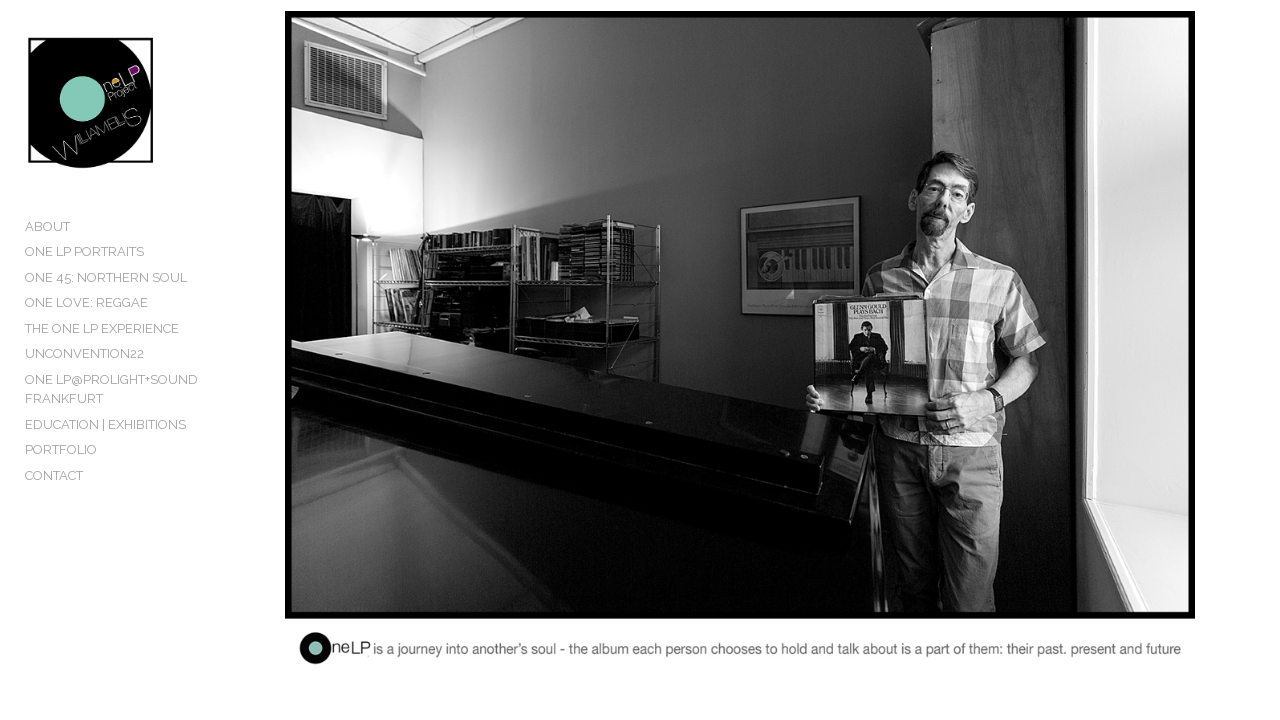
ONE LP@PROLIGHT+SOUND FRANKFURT (111, 421)
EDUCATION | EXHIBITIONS (105, 456)
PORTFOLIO (61, 482)
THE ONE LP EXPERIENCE (102, 360)
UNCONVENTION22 (84, 386)
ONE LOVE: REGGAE (86, 335)
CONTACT (54, 507)
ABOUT (47, 258)
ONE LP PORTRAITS (84, 284)
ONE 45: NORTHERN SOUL (106, 309)
